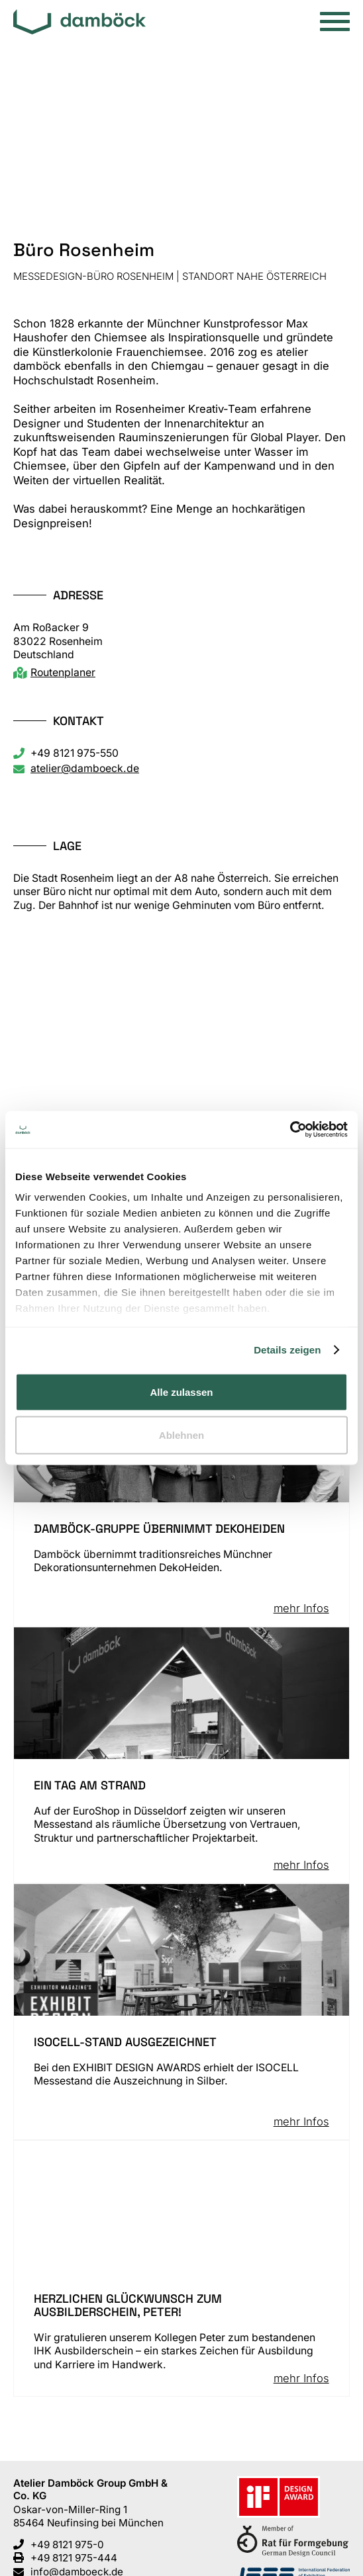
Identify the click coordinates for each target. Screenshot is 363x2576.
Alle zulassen (181, 1391)
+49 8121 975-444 (73, 2558)
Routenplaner (62, 672)
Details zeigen (287, 1349)
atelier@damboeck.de (84, 768)
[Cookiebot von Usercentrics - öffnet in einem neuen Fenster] (290, 1129)
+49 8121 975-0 (67, 2544)
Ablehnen (181, 1435)
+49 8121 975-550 (74, 753)
